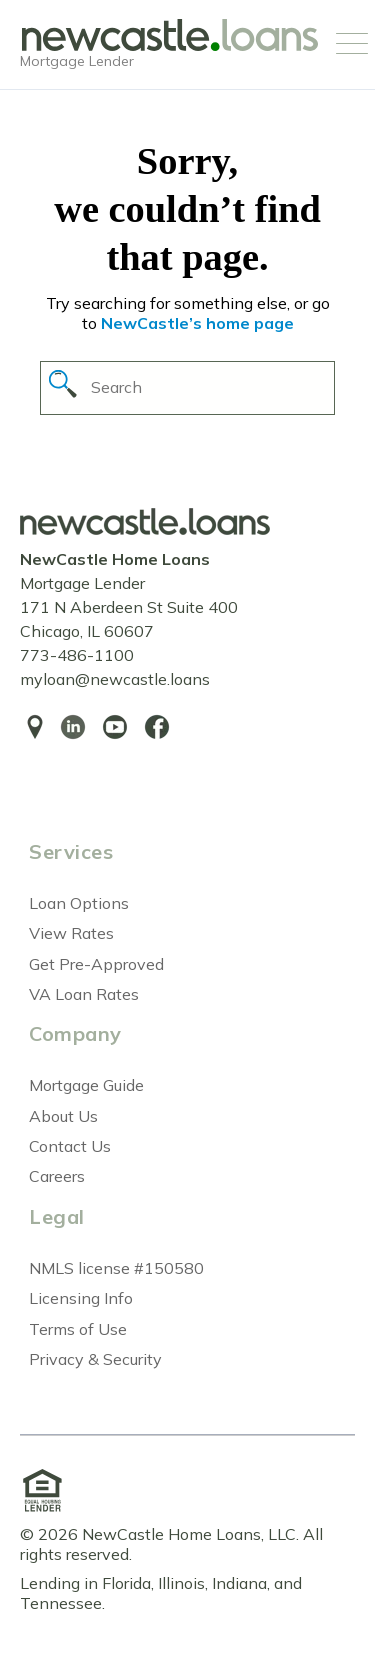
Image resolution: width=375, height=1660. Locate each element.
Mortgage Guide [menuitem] (86, 1085)
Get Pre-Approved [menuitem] (96, 964)
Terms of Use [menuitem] (78, 1329)
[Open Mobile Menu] (352, 45)
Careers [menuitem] (57, 1176)
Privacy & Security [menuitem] (95, 1359)
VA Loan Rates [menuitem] (84, 994)
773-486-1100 (77, 655)
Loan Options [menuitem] (79, 903)
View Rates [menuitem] (71, 933)
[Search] (187, 387)
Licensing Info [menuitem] (81, 1298)
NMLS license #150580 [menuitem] (116, 1268)
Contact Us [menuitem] (70, 1146)
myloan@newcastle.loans (115, 679)
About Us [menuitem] (63, 1116)
